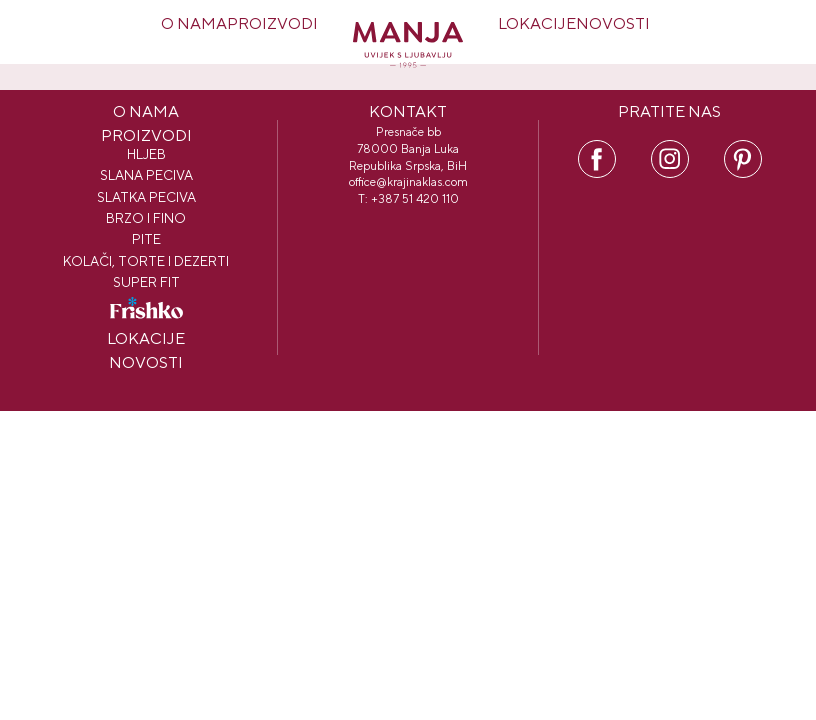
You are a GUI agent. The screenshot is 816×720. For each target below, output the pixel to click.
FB (596, 149)
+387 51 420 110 (415, 199)
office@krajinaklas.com (408, 182)
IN (670, 149)
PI (743, 149)
